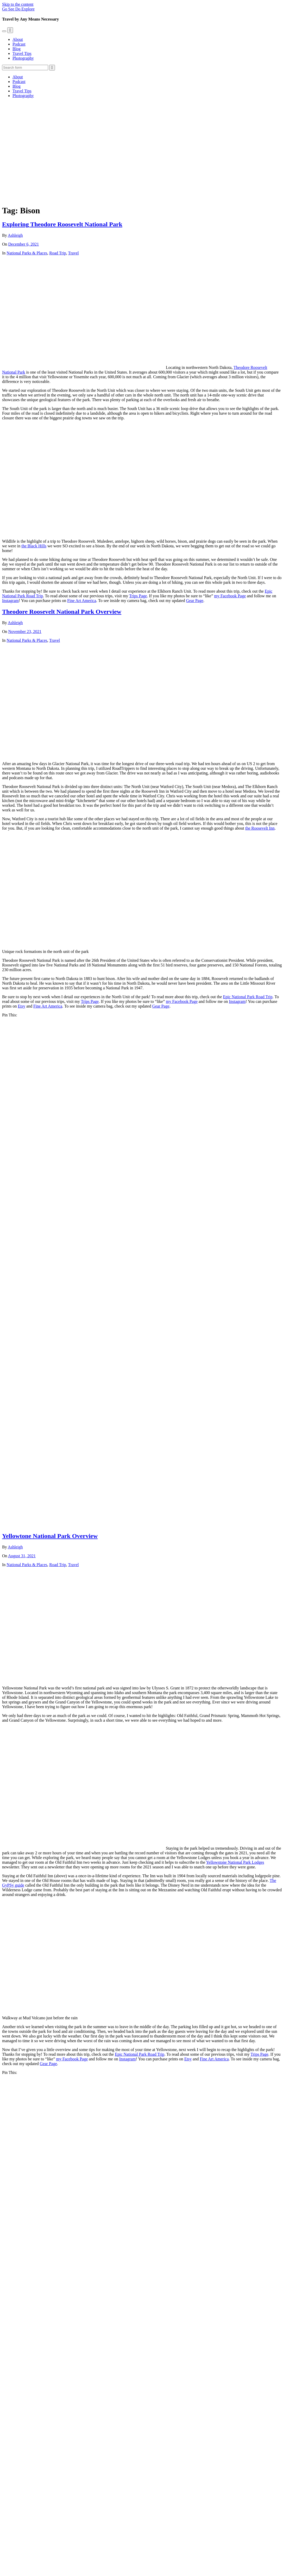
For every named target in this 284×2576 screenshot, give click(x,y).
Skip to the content (17, 4)
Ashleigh (15, 235)
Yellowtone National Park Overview (50, 1536)
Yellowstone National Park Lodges (235, 1862)
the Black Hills (33, 546)
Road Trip (57, 253)
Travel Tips (21, 53)
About (17, 39)
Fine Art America (81, 600)
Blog (16, 49)
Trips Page (138, 596)
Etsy (21, 1006)
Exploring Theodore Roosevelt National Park (62, 224)
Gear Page (194, 600)
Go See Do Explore (18, 9)
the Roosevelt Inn (260, 828)
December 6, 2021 (23, 244)
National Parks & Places (27, 253)
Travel (73, 253)
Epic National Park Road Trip (248, 997)
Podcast (19, 44)
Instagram (10, 600)
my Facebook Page (230, 596)
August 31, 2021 (22, 1556)
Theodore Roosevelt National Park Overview (61, 611)
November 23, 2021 (25, 631)
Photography (23, 58)
